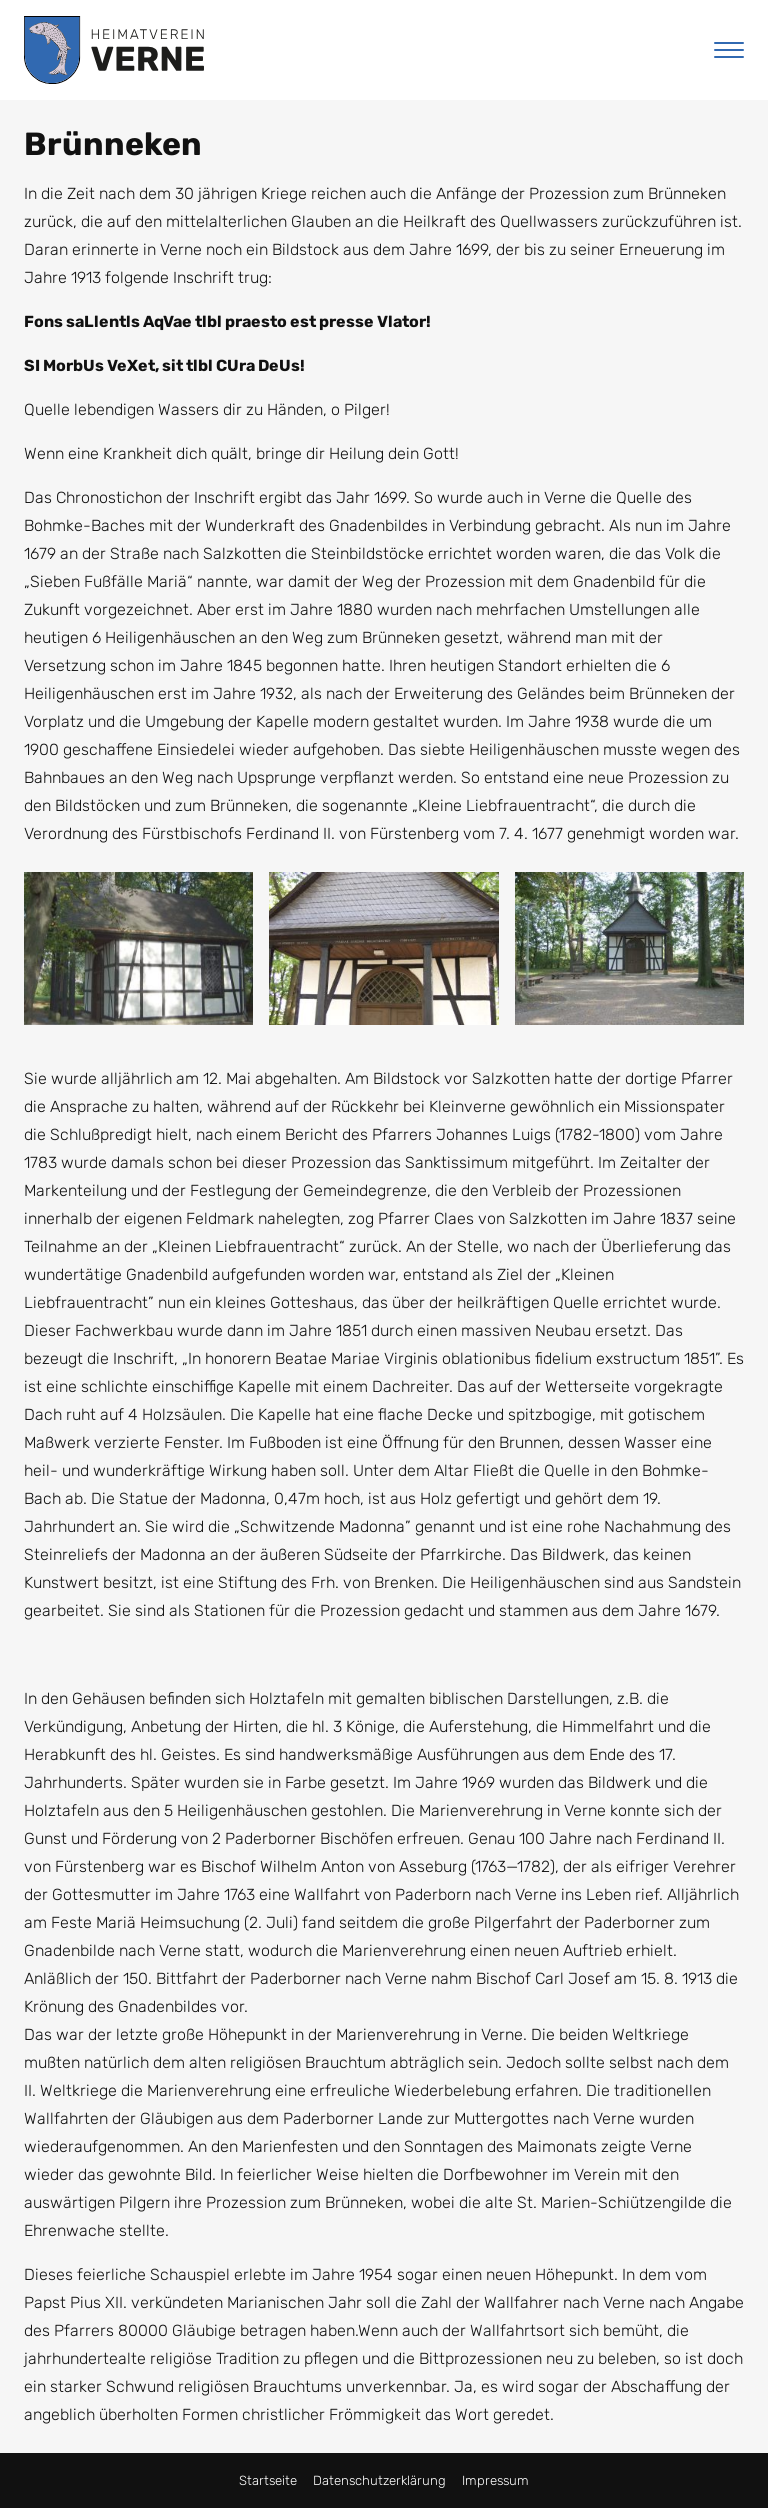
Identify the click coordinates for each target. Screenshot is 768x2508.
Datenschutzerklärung (379, 2480)
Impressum (495, 2480)
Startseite (268, 2480)
